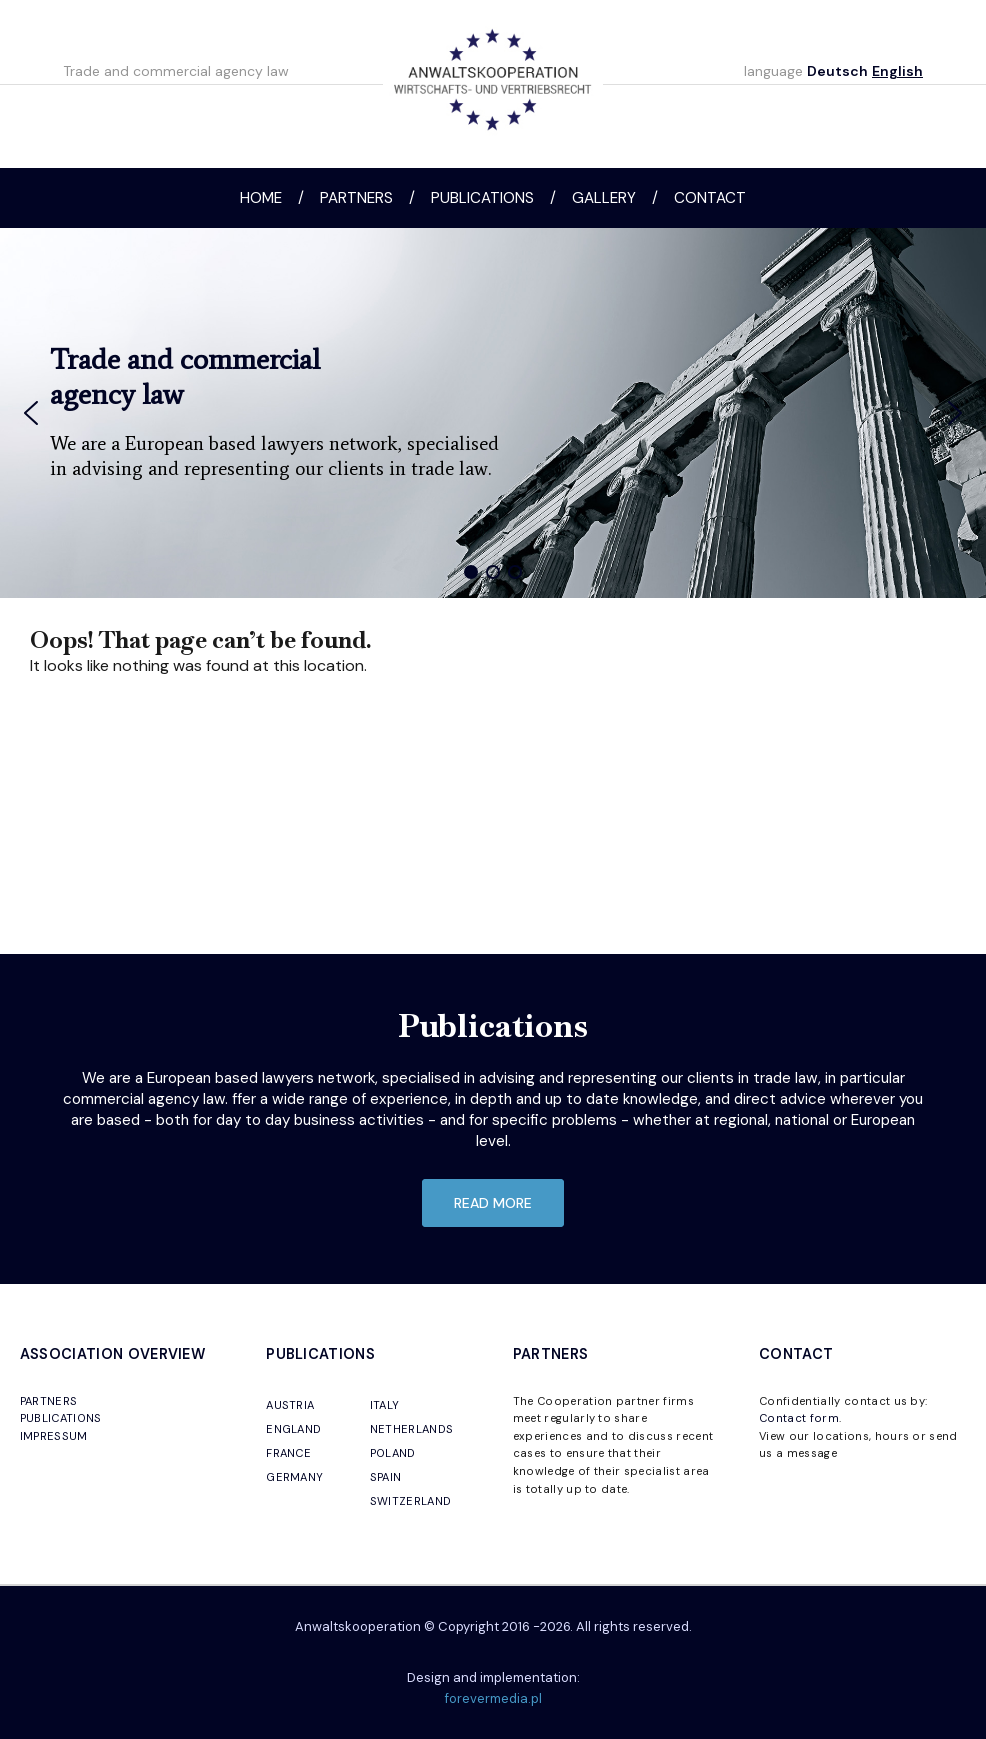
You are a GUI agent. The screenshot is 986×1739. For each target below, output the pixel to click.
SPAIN (386, 1477)
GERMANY (294, 1477)
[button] (31, 413)
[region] (493, 413)
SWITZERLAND (411, 1501)
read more (493, 1203)
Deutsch (837, 71)
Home (261, 198)
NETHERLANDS (412, 1429)
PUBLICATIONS (61, 1418)
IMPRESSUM (54, 1436)
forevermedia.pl (493, 1698)
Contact (710, 198)
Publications (482, 198)
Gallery (604, 198)
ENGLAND (293, 1429)
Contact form (799, 1418)
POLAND (393, 1453)
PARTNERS (49, 1401)
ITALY (385, 1405)
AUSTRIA (290, 1405)
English (897, 71)
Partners (356, 198)
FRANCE (288, 1453)
